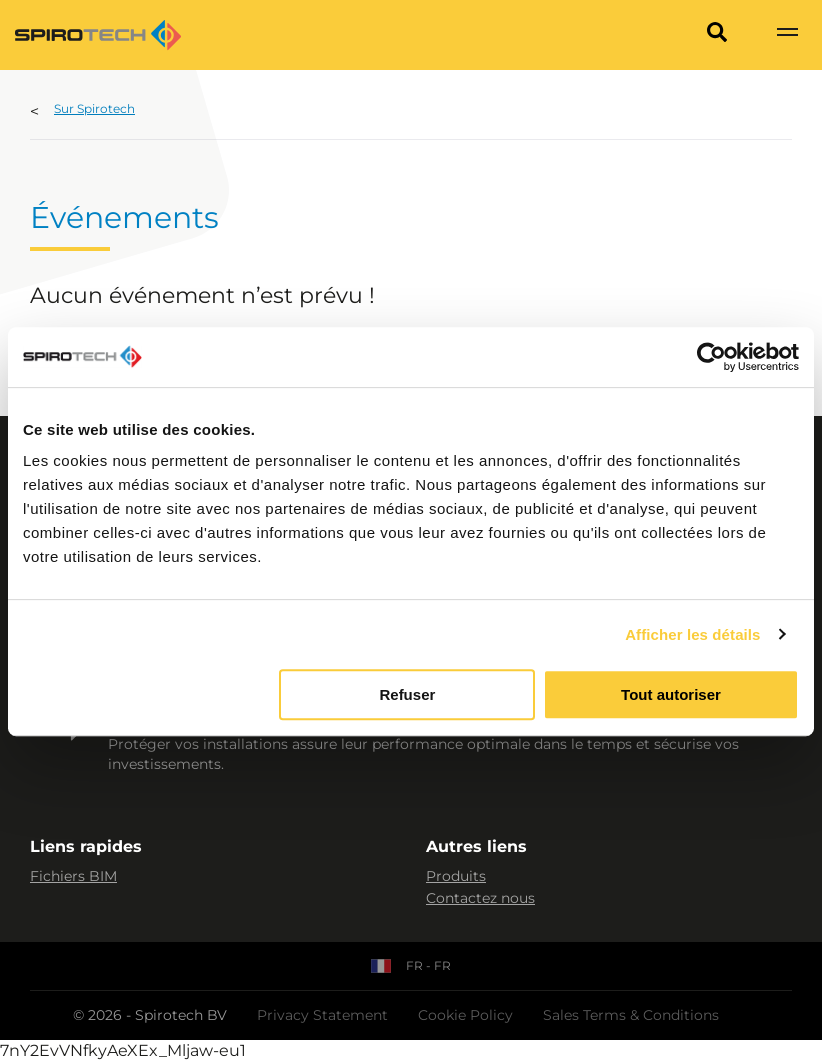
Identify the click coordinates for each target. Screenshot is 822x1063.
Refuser (407, 694)
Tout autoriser (671, 694)
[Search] (717, 35)
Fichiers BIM (73, 876)
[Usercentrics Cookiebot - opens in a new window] (711, 357)
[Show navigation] (787, 35)
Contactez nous (480, 898)
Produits (456, 876)
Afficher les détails (692, 634)
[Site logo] (98, 35)
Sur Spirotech (94, 108)
